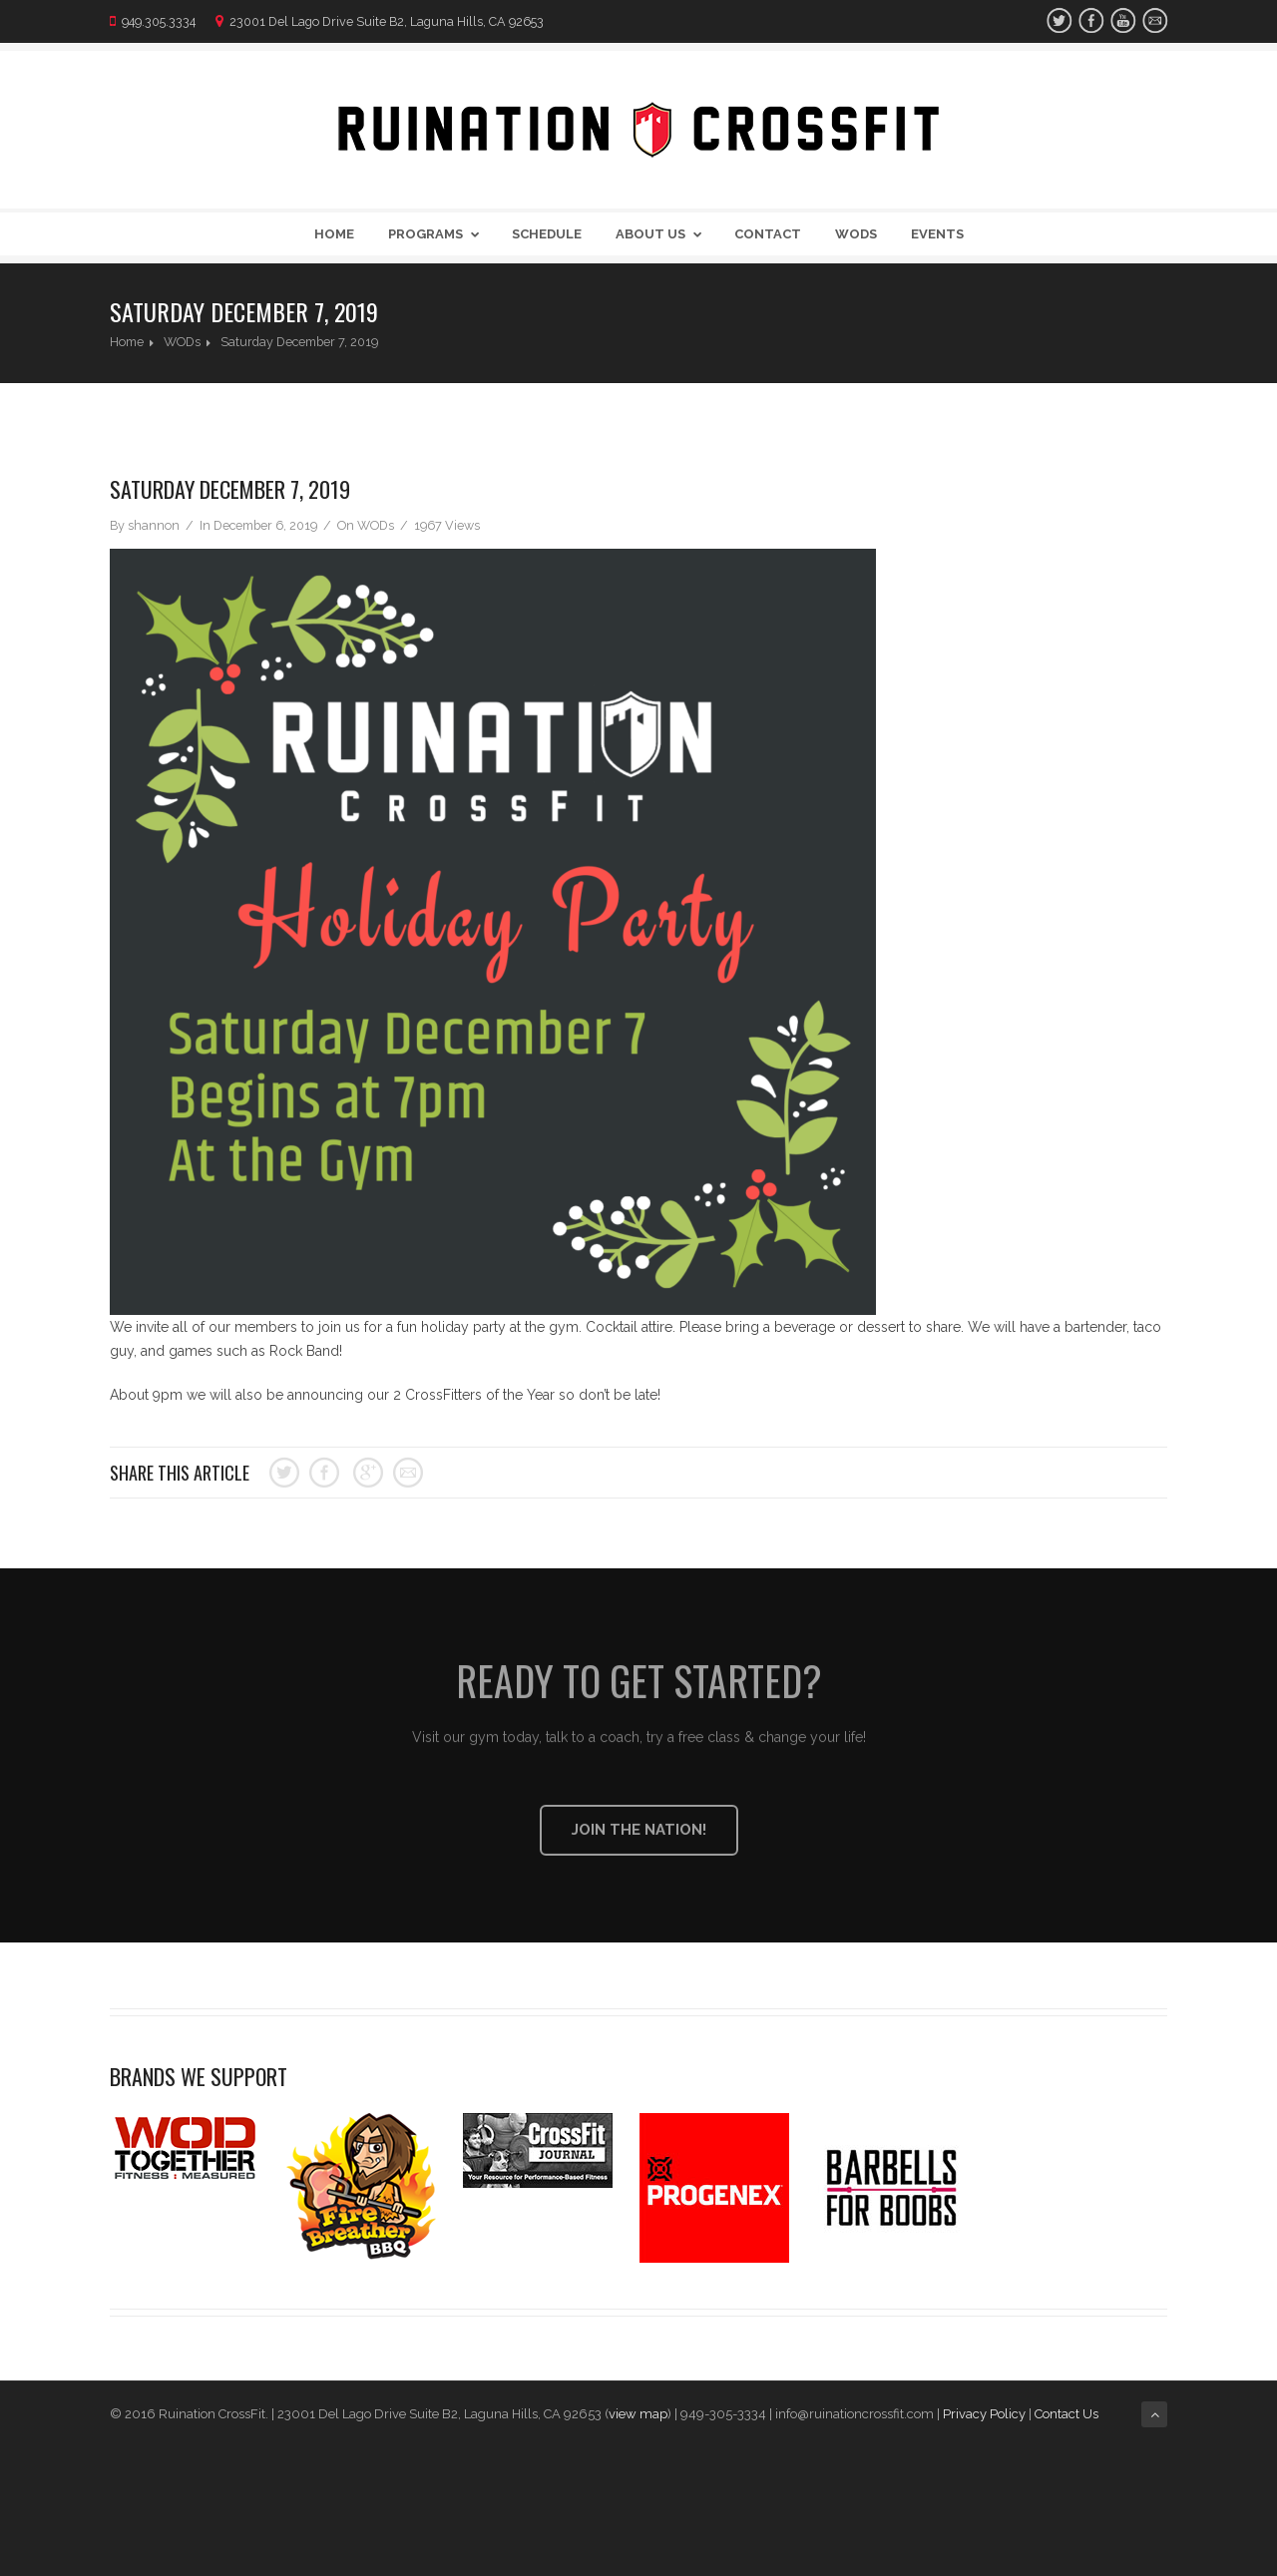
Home (334, 233)
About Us (662, 233)
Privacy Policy (984, 2413)
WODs (856, 233)
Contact (767, 233)
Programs (437, 233)
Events (937, 233)
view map (638, 2413)
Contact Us (1068, 2413)
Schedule (547, 233)
